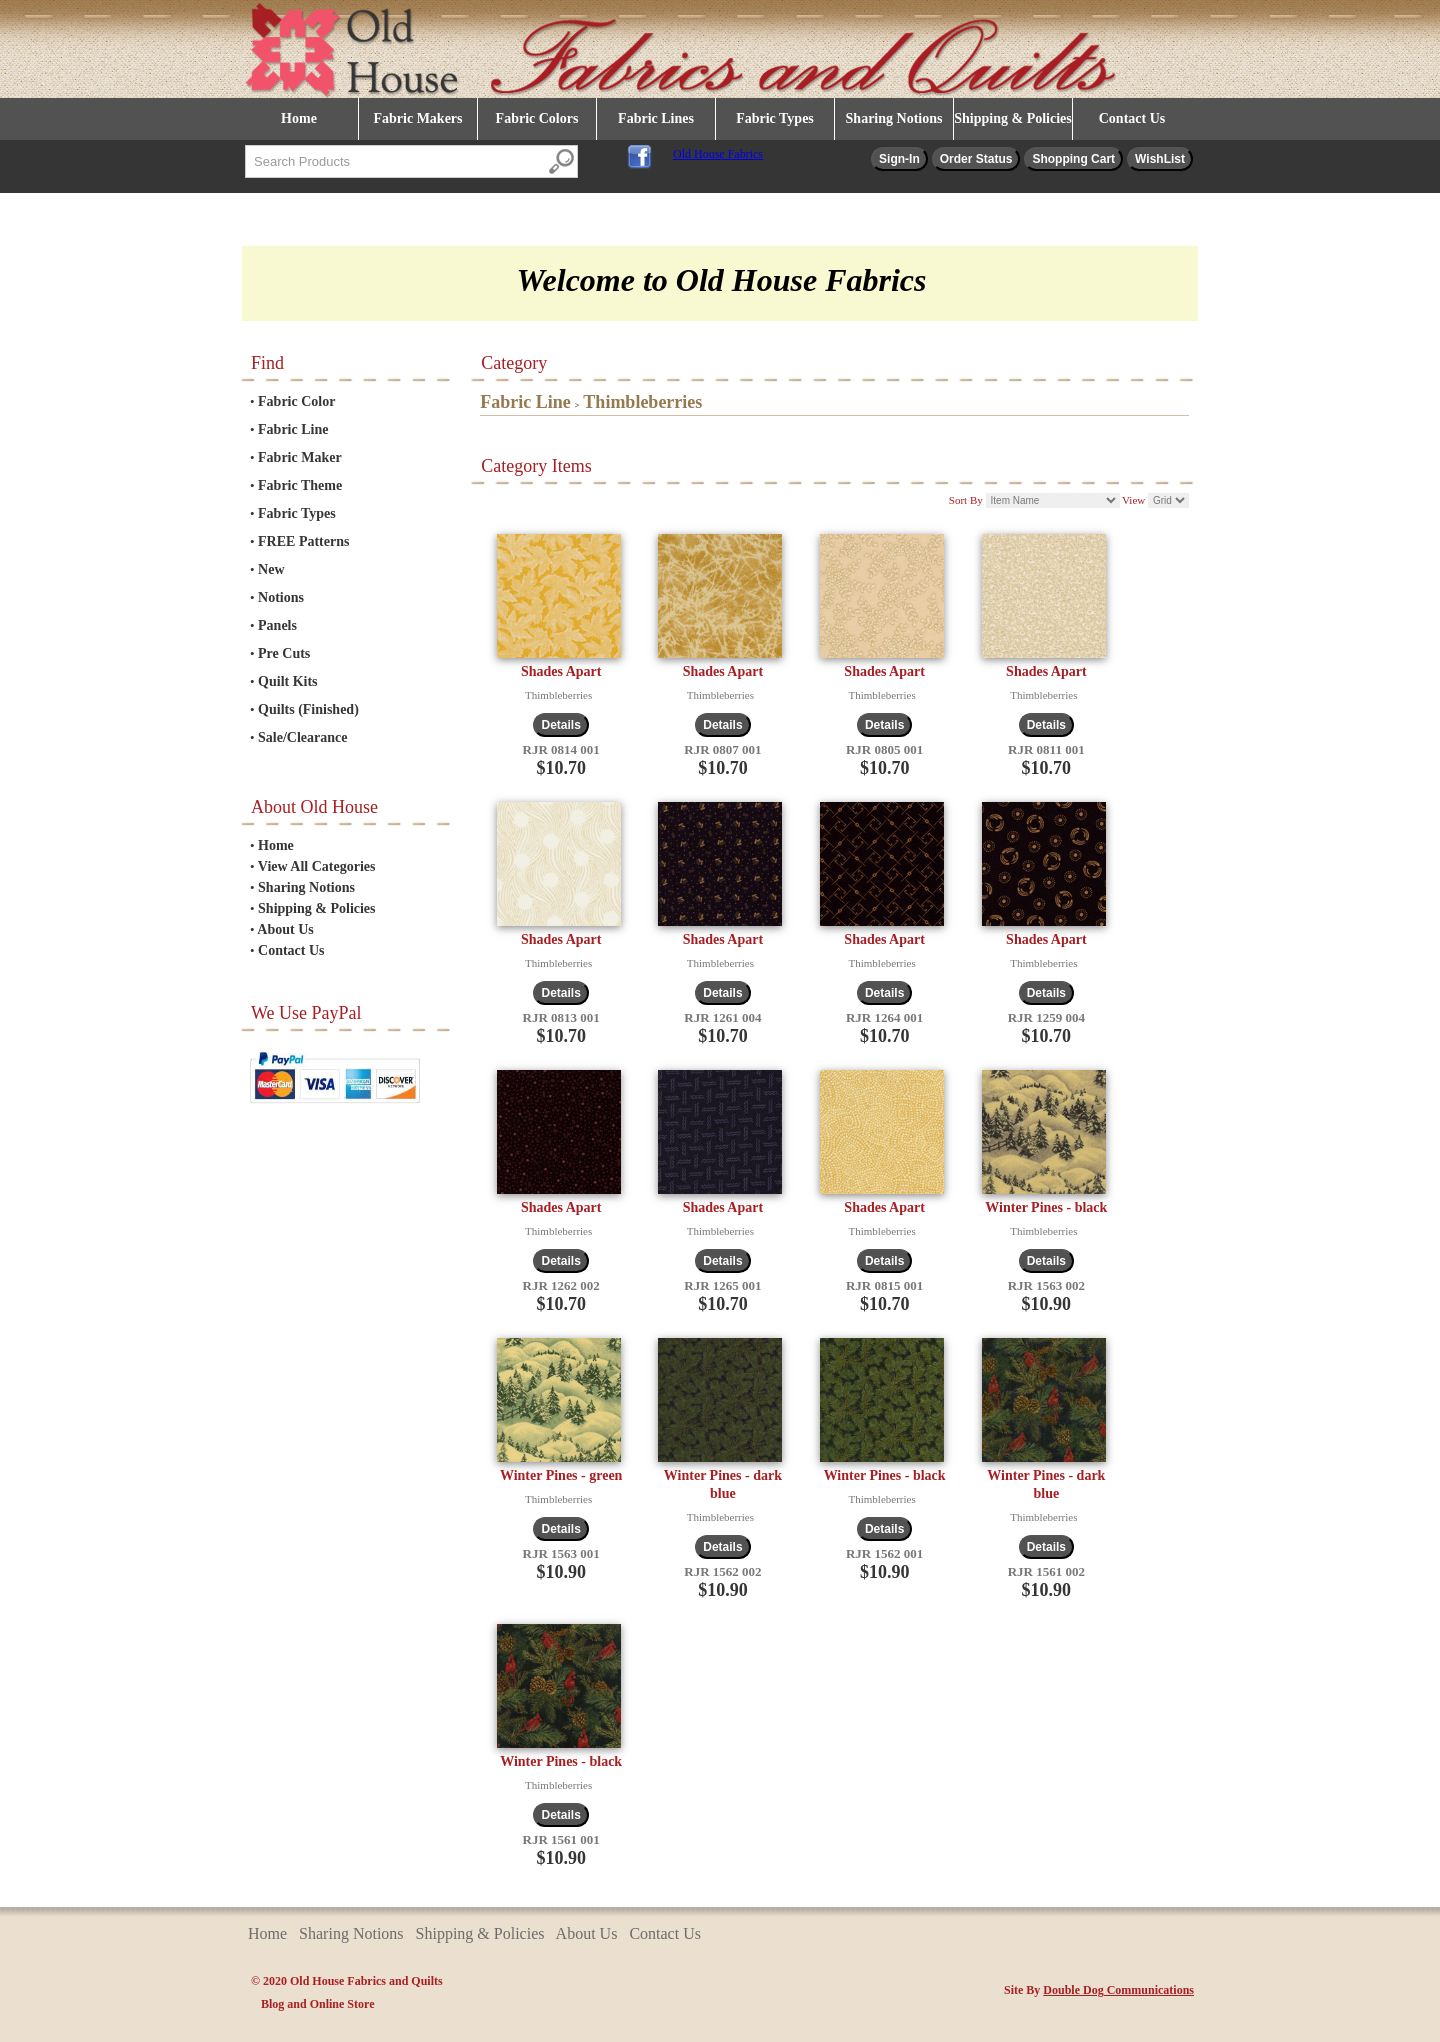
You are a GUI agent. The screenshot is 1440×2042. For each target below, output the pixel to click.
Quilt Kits (288, 681)
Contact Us (1132, 118)
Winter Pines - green (561, 1475)
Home (299, 118)
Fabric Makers (417, 118)
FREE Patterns (303, 541)
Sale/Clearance (302, 737)
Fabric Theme (300, 485)
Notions (281, 597)
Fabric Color (296, 401)
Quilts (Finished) (308, 709)
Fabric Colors (537, 118)
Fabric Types (775, 118)
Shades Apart (561, 671)
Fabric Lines (656, 118)
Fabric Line (293, 429)
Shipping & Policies (1012, 118)
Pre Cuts (284, 653)
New (271, 569)
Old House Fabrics (718, 154)
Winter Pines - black (1046, 1207)
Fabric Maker (300, 457)
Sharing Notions (894, 118)
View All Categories (317, 866)
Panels (277, 625)
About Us (285, 929)
